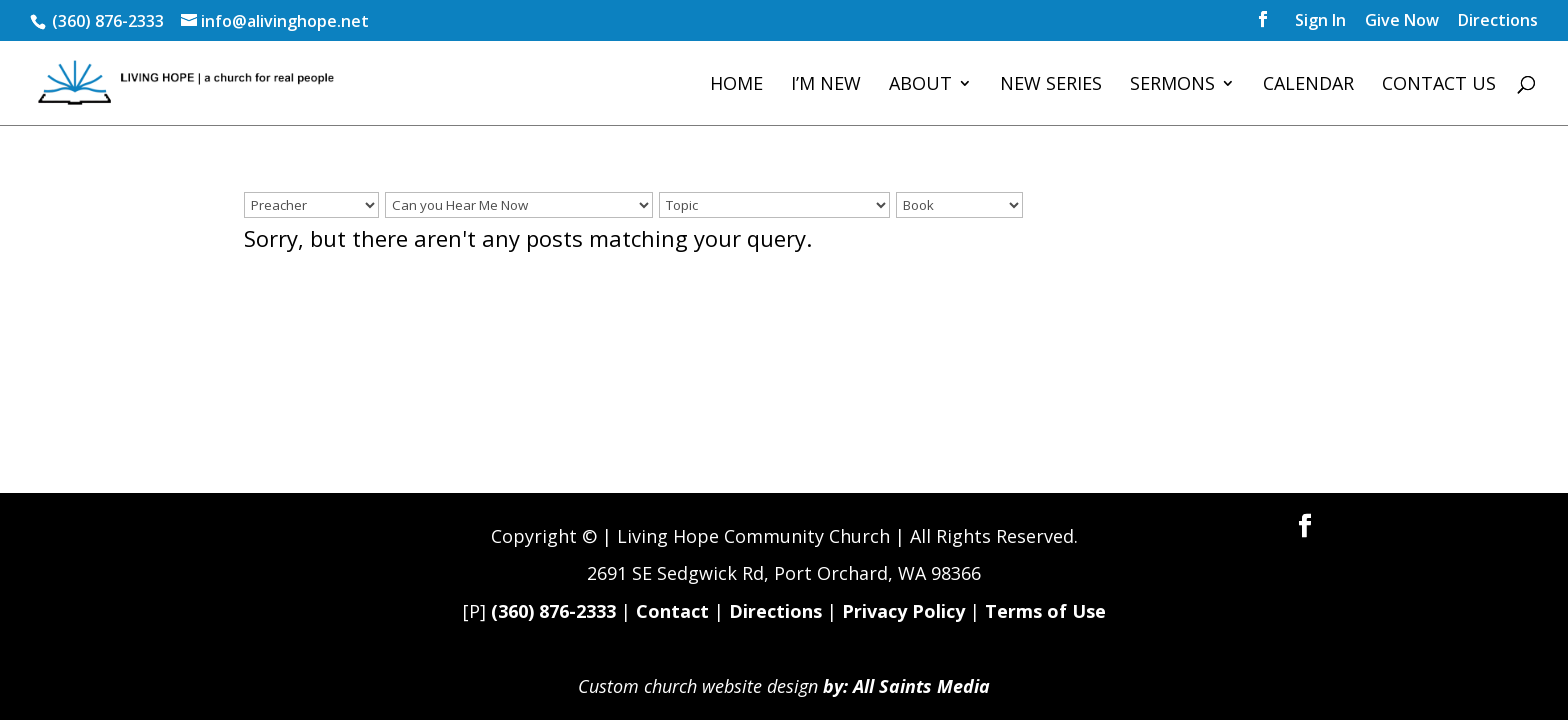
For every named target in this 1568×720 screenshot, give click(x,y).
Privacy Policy (903, 611)
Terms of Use (1045, 611)
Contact (672, 611)
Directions (1498, 21)
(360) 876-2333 (553, 611)
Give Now (1402, 21)
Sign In (1320, 21)
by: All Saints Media (906, 686)
